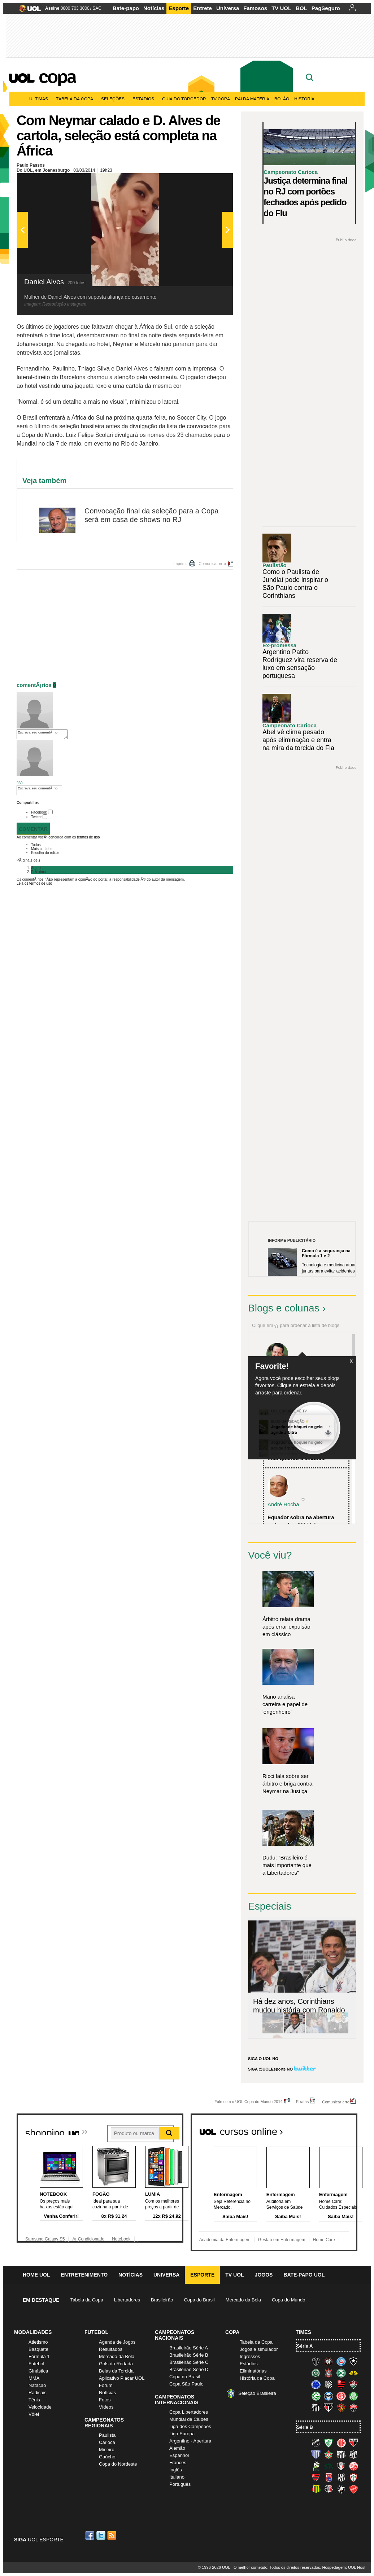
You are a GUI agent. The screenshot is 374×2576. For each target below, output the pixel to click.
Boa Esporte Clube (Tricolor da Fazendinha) (328, 2454)
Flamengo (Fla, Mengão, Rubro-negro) (341, 2384)
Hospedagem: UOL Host (343, 2567)
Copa (57, 76)
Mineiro (106, 2449)
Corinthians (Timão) (328, 2373)
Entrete (202, 8)
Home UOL (36, 2275)
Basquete (38, 2349)
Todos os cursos (333, 2129)
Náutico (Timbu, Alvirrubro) (353, 2466)
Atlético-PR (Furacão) (328, 2361)
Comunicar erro (212, 563)
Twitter (36, 817)
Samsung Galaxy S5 (45, 2239)
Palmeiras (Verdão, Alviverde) (353, 2396)
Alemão (177, 2448)
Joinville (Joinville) (341, 2466)
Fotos (105, 2399)
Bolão (281, 98)
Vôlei (34, 2414)
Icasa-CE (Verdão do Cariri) (328, 2466)
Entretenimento (84, 2275)
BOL (301, 8)
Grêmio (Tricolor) (328, 2396)
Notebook (121, 2239)
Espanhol (179, 2455)
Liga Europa (182, 2433)
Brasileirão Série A (188, 2348)
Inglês (175, 2469)
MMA (34, 2378)
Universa (227, 8)
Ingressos (250, 2356)
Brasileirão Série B (188, 2355)
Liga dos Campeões (190, 2426)
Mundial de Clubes (188, 2419)
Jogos (264, 2275)
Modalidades (33, 2332)
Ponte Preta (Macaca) (341, 2477)
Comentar (33, 829)
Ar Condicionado (88, 2239)
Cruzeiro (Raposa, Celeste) (316, 2384)
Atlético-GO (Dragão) (353, 2443)
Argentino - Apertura (190, 2441)
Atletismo (38, 2342)
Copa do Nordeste (118, 2464)
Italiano (176, 2477)
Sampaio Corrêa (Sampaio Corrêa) (316, 2489)
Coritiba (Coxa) (341, 2373)
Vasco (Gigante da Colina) (341, 2489)
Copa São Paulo (186, 2384)
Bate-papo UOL (304, 2275)
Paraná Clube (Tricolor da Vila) (328, 2477)
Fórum (106, 2385)
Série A (305, 2346)
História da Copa (257, 2378)
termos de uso (88, 837)
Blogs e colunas (283, 1308)
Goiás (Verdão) (316, 2396)
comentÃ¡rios (34, 685)
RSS (112, 2535)
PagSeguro (326, 8)
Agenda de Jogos (117, 2342)
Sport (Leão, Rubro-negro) (341, 2407)
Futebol (36, 2363)
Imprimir (180, 563)
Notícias (153, 8)
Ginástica (38, 2371)
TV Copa (220, 98)
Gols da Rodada (116, 2363)
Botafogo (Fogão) (353, 2361)
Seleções (114, 98)
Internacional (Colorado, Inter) (341, 2396)
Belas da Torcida (116, 2371)
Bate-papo (126, 8)
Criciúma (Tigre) (353, 2373)
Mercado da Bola (243, 2300)
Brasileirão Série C (188, 2362)
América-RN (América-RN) (341, 2443)
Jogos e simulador (259, 2349)
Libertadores (127, 2300)
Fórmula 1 (39, 2356)
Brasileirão (162, 2300)
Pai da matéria (252, 98)
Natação (37, 2385)
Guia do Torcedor (184, 98)
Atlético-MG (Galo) (316, 2361)
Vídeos (106, 2407)
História (304, 98)
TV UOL (281, 8)
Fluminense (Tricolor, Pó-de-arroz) (353, 2384)
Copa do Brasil (199, 2300)
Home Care (324, 2239)
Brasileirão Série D (188, 2369)
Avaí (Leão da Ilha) (316, 2454)
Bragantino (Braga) (341, 2454)
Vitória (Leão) (353, 2407)
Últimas (40, 98)
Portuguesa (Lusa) (353, 2477)
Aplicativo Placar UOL (121, 2378)
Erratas (302, 2101)
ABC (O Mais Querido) (316, 2443)
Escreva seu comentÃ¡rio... (42, 734)
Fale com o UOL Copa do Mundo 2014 (248, 2101)
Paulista (107, 2435)
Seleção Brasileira (257, 2393)
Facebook (39, 812)
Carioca (107, 2442)
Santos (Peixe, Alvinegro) (316, 2407)
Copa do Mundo (288, 2300)
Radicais (38, 2392)
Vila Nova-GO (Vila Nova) (353, 2489)
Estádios (144, 98)
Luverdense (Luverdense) (316, 2466)
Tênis (34, 2399)
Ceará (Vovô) (353, 2454)
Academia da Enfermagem (225, 2239)
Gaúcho (107, 2456)
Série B (305, 2427)
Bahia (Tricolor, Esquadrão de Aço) (341, 2361)
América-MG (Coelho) (328, 2443)
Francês (177, 2462)
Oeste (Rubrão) (316, 2477)
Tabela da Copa (76, 98)
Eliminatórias (253, 2371)
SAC (96, 8)
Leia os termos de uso (34, 883)
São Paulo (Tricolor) (328, 2407)
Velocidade (40, 2407)
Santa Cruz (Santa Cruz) (328, 2489)
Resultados (110, 2349)
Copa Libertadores (188, 2412)
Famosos (255, 8)
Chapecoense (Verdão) (316, 2373)
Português (180, 2484)
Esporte (179, 8)
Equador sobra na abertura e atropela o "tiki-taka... (301, 1521)
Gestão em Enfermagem (281, 2239)
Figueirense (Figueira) (328, 2384)
